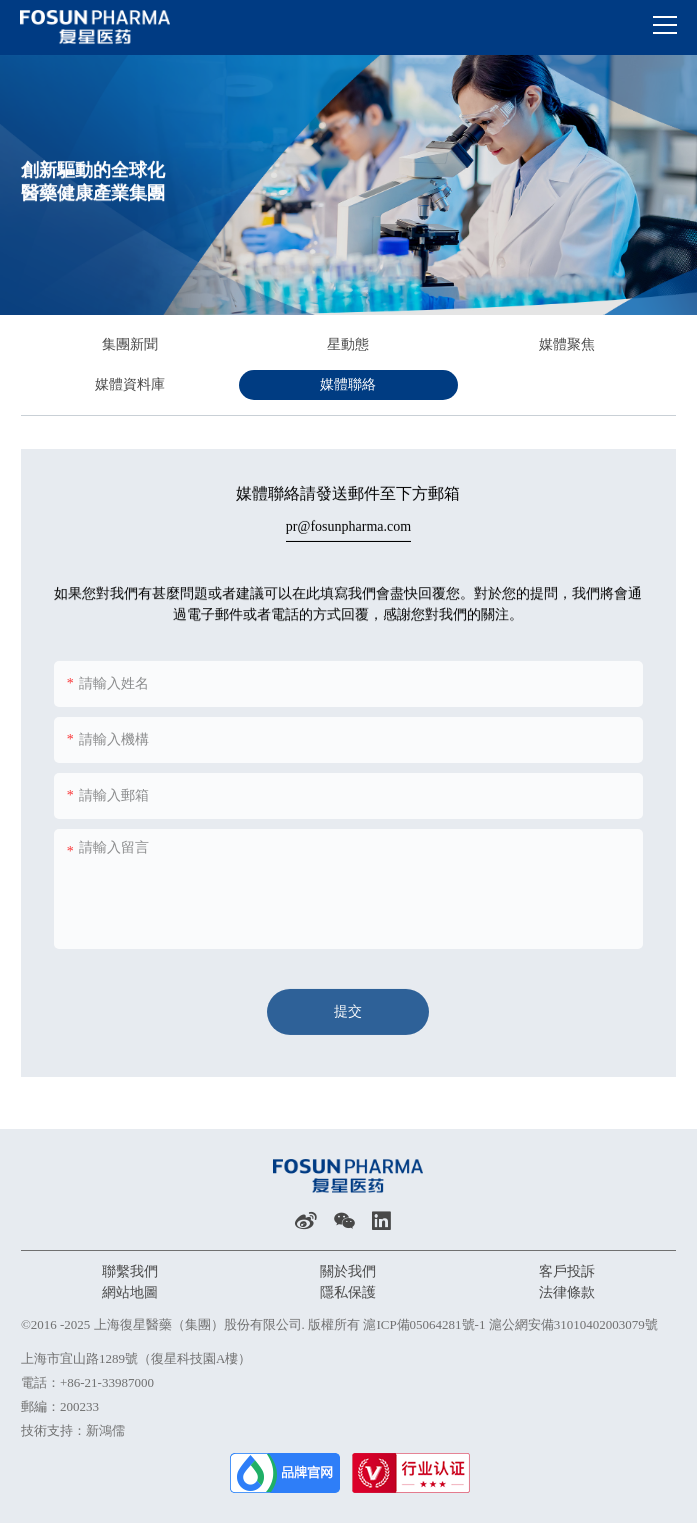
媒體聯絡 (348, 384)
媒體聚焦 (567, 344)
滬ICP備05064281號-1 (424, 1324)
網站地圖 (130, 1292)
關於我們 (348, 1271)
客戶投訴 (567, 1271)
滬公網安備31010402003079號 (573, 1324)
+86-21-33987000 (107, 1382)
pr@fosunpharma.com (348, 524)
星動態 (348, 344)
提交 (348, 1016)
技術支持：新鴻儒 (73, 1430)
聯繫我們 (130, 1271)
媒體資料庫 (130, 384)
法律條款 (567, 1292)
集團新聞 (130, 344)
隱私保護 (348, 1292)
